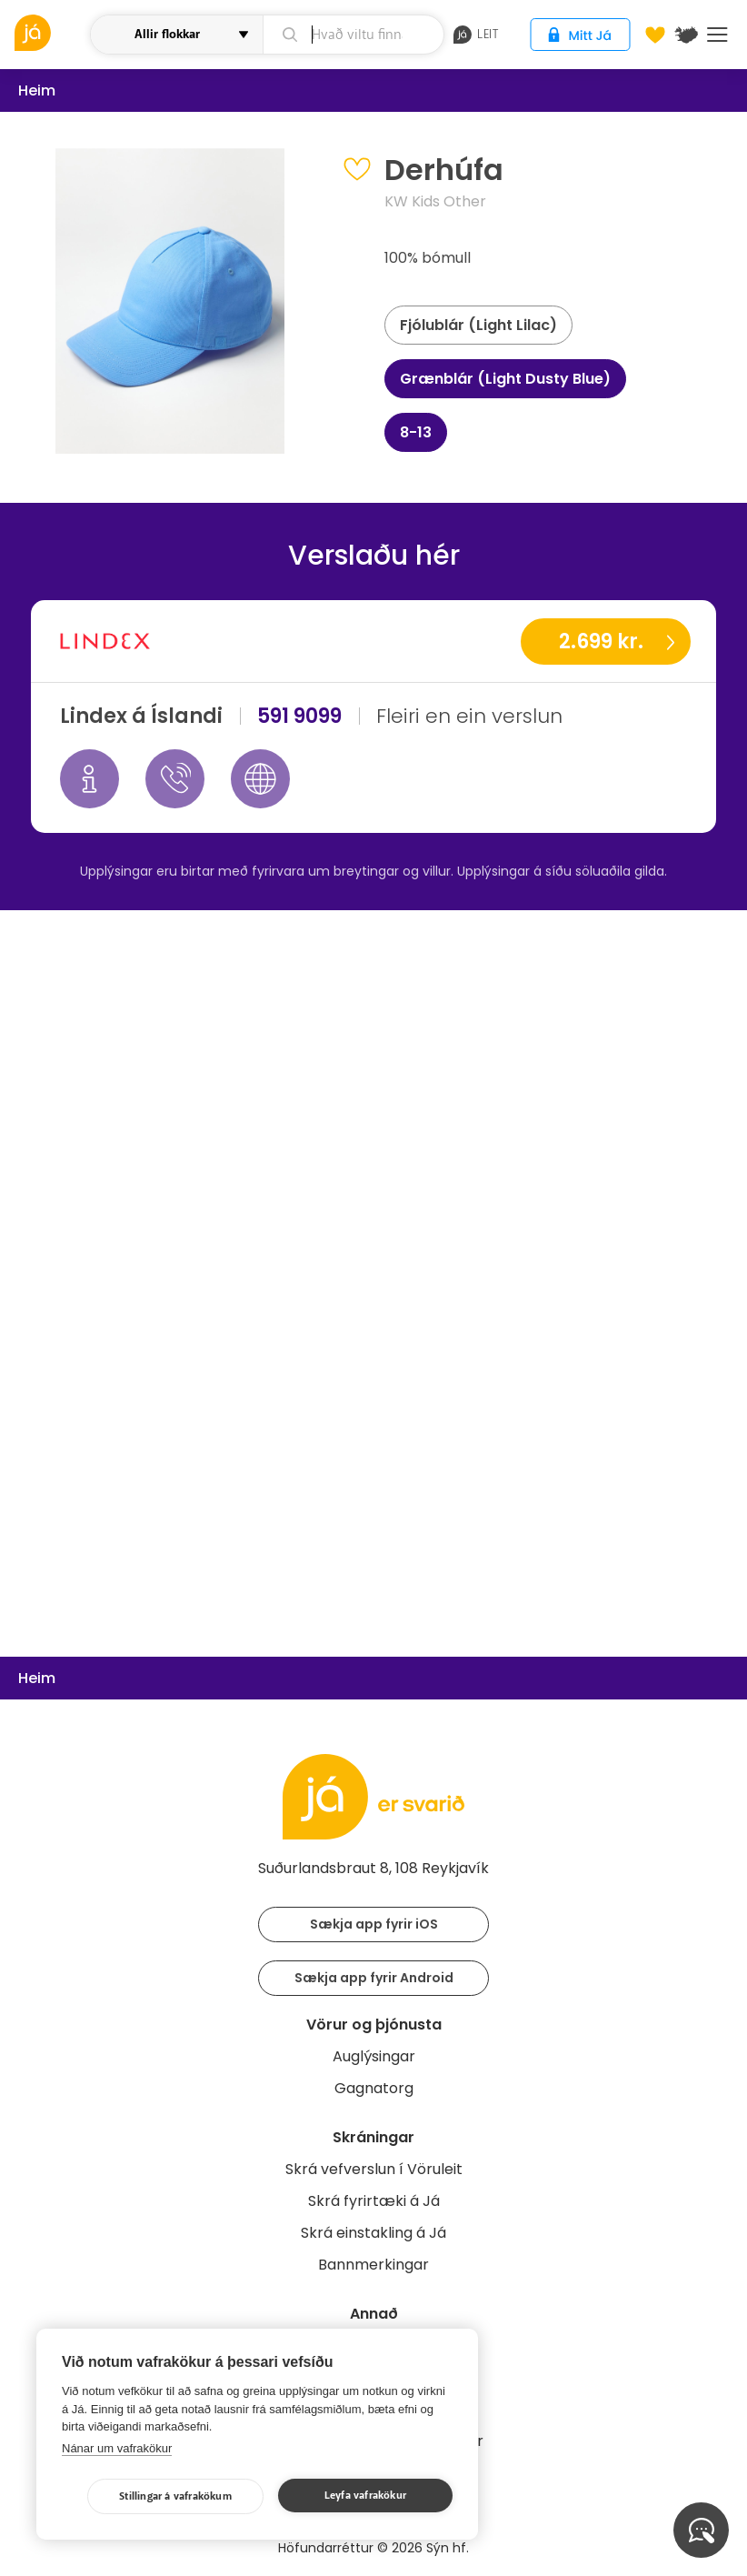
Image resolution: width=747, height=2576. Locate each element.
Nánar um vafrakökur (117, 2448)
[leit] (354, 34)
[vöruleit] (50, 33)
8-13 (416, 432)
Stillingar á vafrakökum (175, 2496)
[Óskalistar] (655, 34)
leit (475, 34)
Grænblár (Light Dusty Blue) (505, 378)
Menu (717, 34)
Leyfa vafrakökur (365, 2495)
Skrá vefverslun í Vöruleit (374, 2169)
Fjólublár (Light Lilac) (478, 325)
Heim (36, 90)
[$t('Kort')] (686, 34)
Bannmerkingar (373, 2264)
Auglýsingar (374, 2056)
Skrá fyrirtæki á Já (374, 2200)
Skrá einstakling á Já (373, 2232)
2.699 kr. (601, 641)
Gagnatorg (373, 2088)
